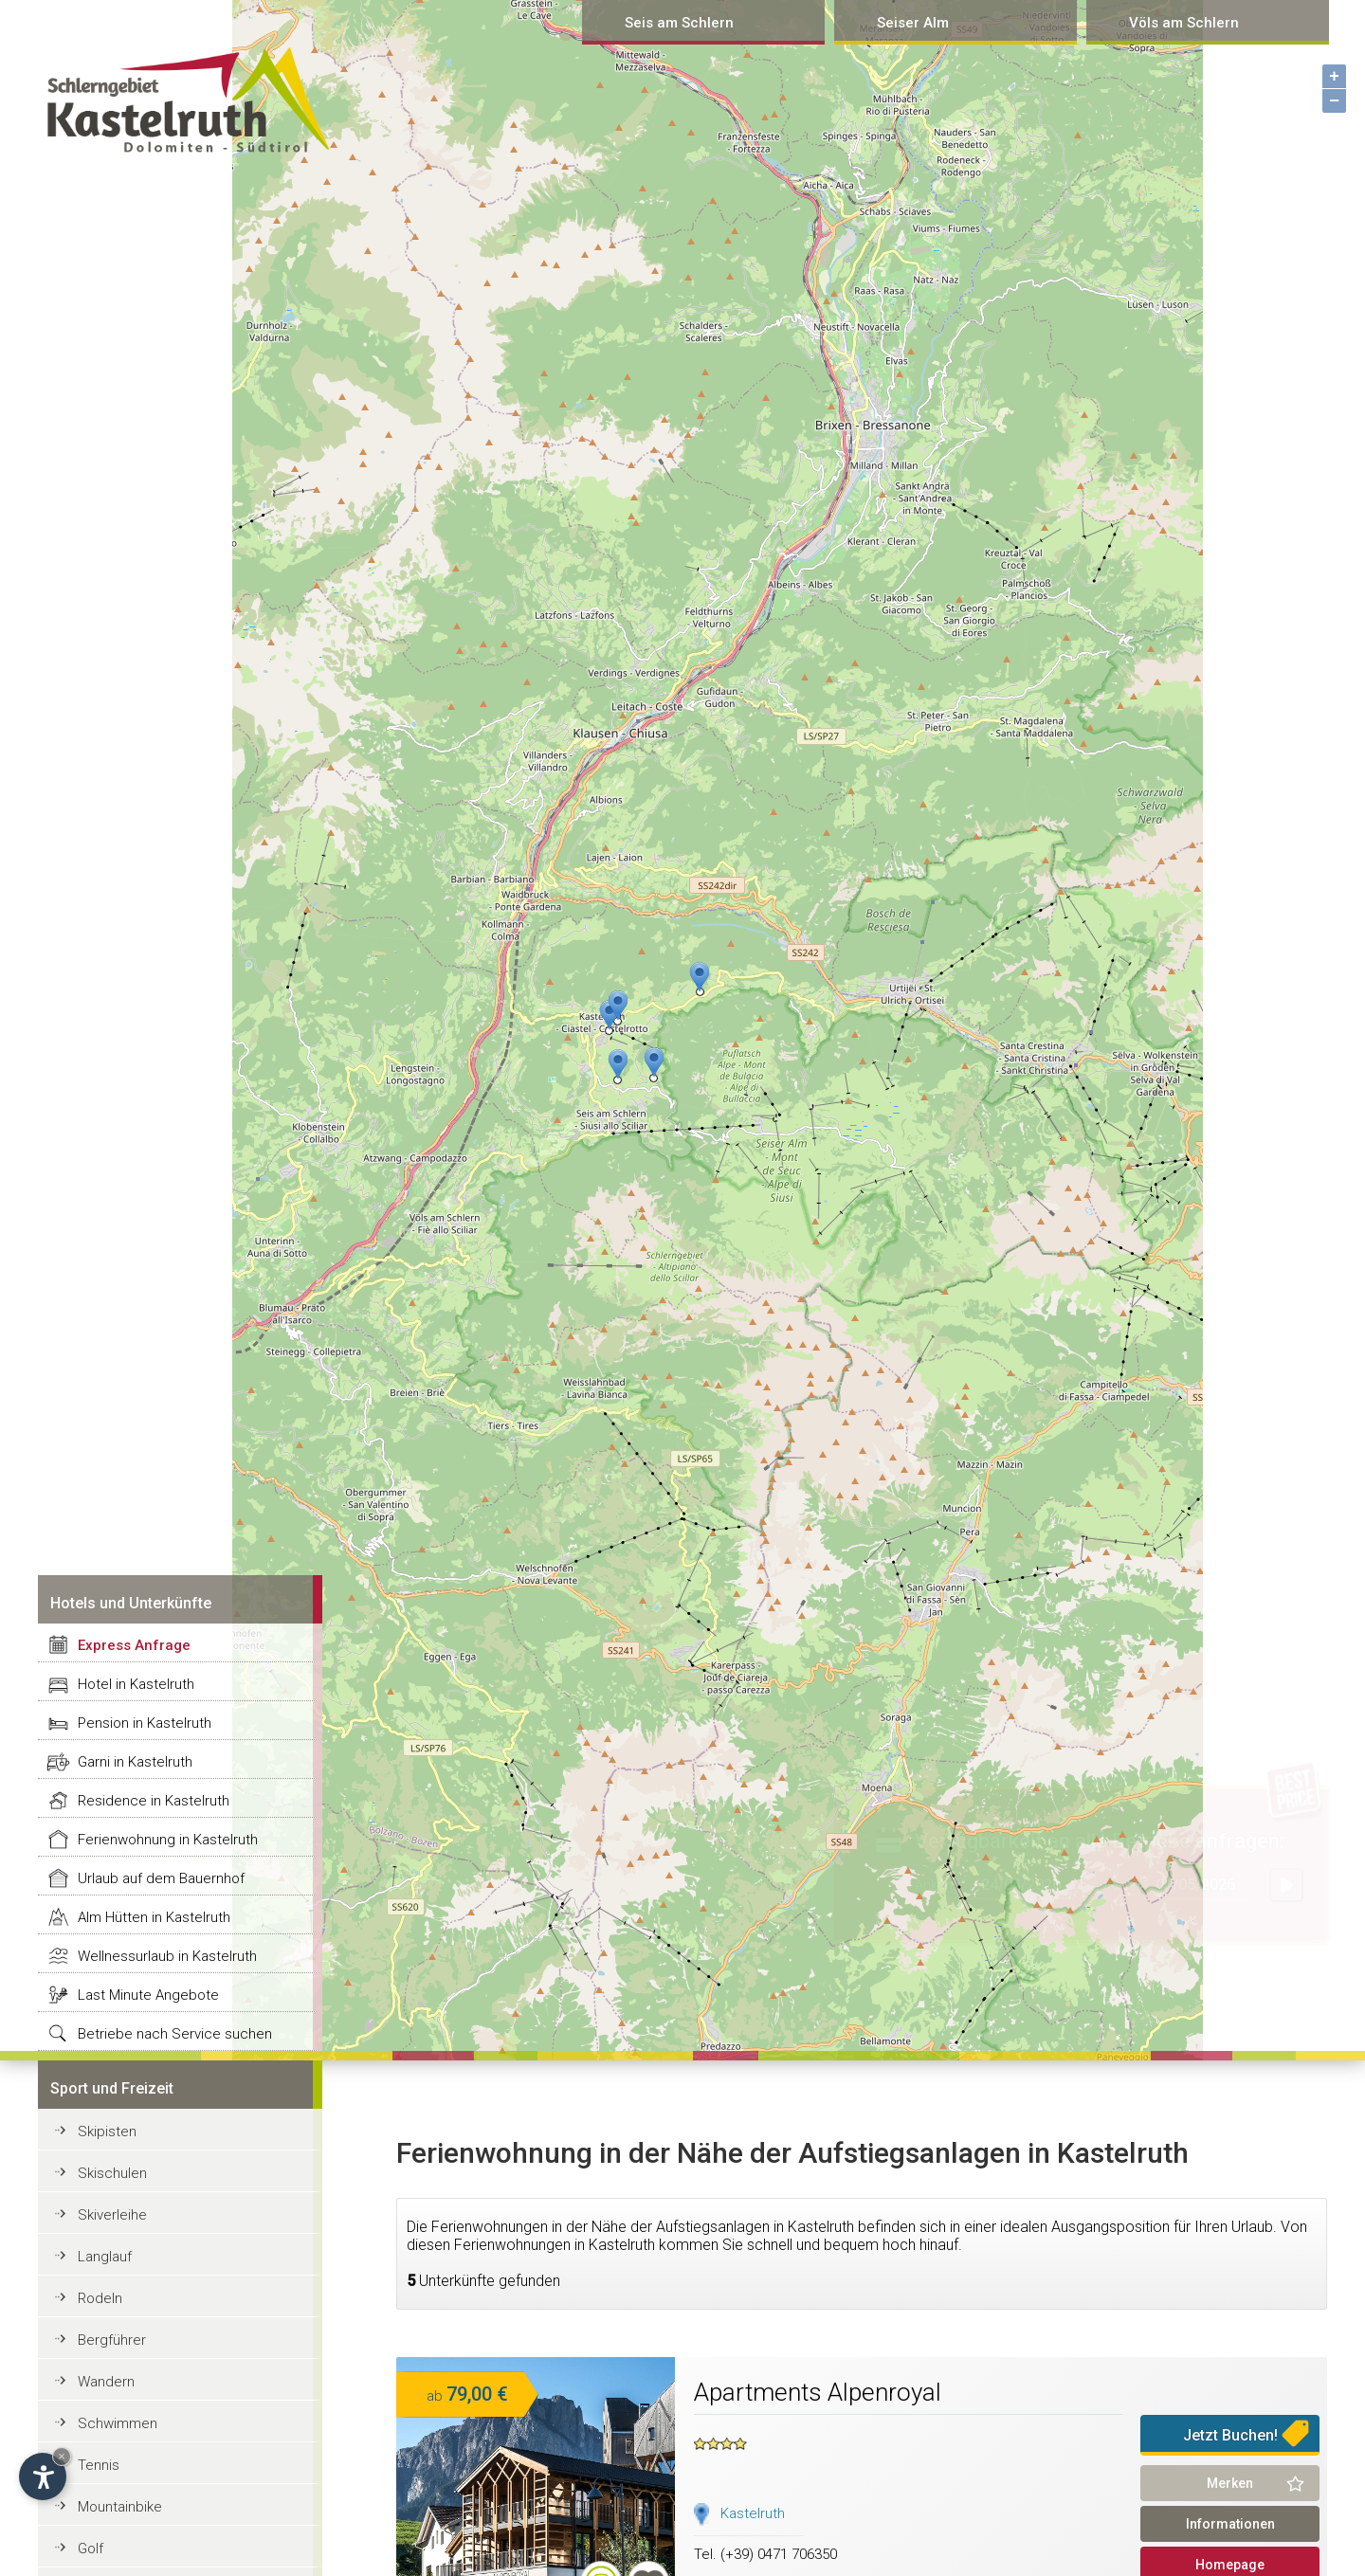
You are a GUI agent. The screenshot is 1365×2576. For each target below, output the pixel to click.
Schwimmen (117, 2423)
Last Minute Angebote (148, 1995)
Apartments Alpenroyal (817, 2392)
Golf (90, 2548)
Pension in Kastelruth (144, 1723)
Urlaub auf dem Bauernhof (161, 1878)
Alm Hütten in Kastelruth (154, 1917)
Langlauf (105, 2256)
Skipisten (107, 2131)
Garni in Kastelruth (135, 1761)
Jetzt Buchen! (1230, 2435)
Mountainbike (120, 2506)
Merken (1230, 2483)
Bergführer (112, 2340)
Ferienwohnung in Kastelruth (168, 1839)
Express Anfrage (134, 1645)
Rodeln (100, 2298)
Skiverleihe (112, 2214)
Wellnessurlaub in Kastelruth (167, 1956)
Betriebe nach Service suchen (175, 2033)
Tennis (98, 2465)
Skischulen (112, 2173)
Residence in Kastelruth (153, 1800)
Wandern (106, 2381)
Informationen (1230, 2523)
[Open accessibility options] (42, 2476)
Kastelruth (752, 2513)
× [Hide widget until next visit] (61, 2456)
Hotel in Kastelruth (136, 1684)
